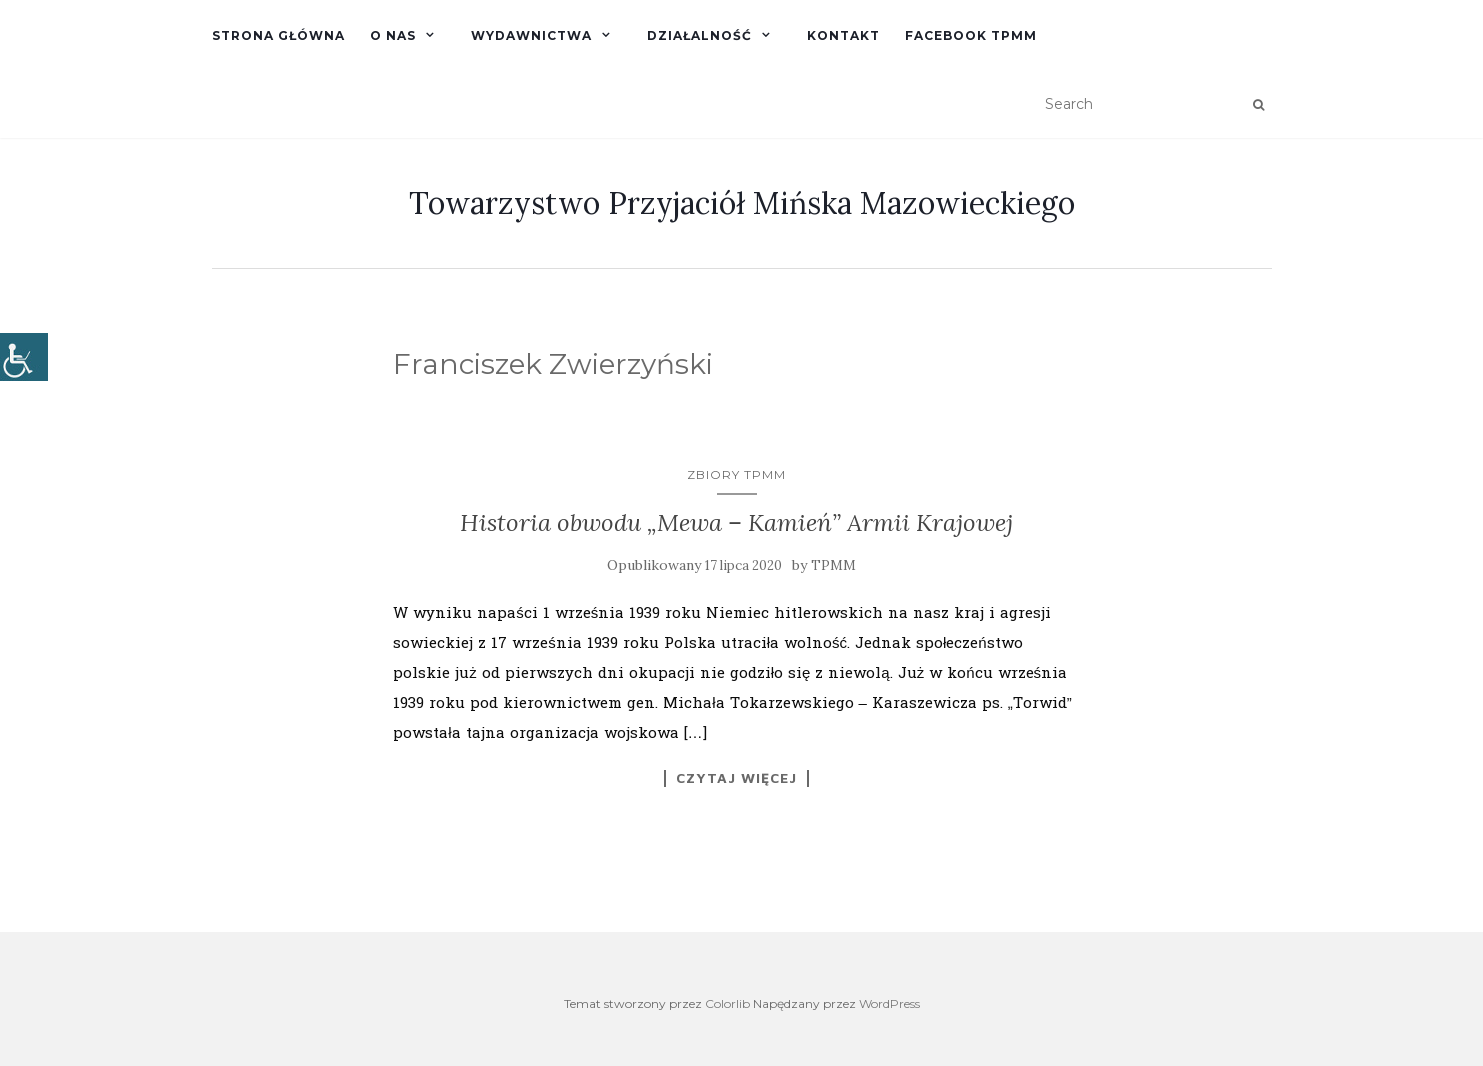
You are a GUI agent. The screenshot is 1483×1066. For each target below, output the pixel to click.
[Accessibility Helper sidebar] (24, 357)
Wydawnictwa (531, 35)
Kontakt (843, 35)
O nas (393, 35)
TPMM (833, 565)
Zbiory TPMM (736, 474)
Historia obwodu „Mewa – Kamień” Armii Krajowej (736, 522)
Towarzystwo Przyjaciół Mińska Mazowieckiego (742, 203)
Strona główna (278, 35)
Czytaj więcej (736, 778)
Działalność (699, 35)
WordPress (889, 1003)
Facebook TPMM (971, 35)
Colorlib (727, 1003)
